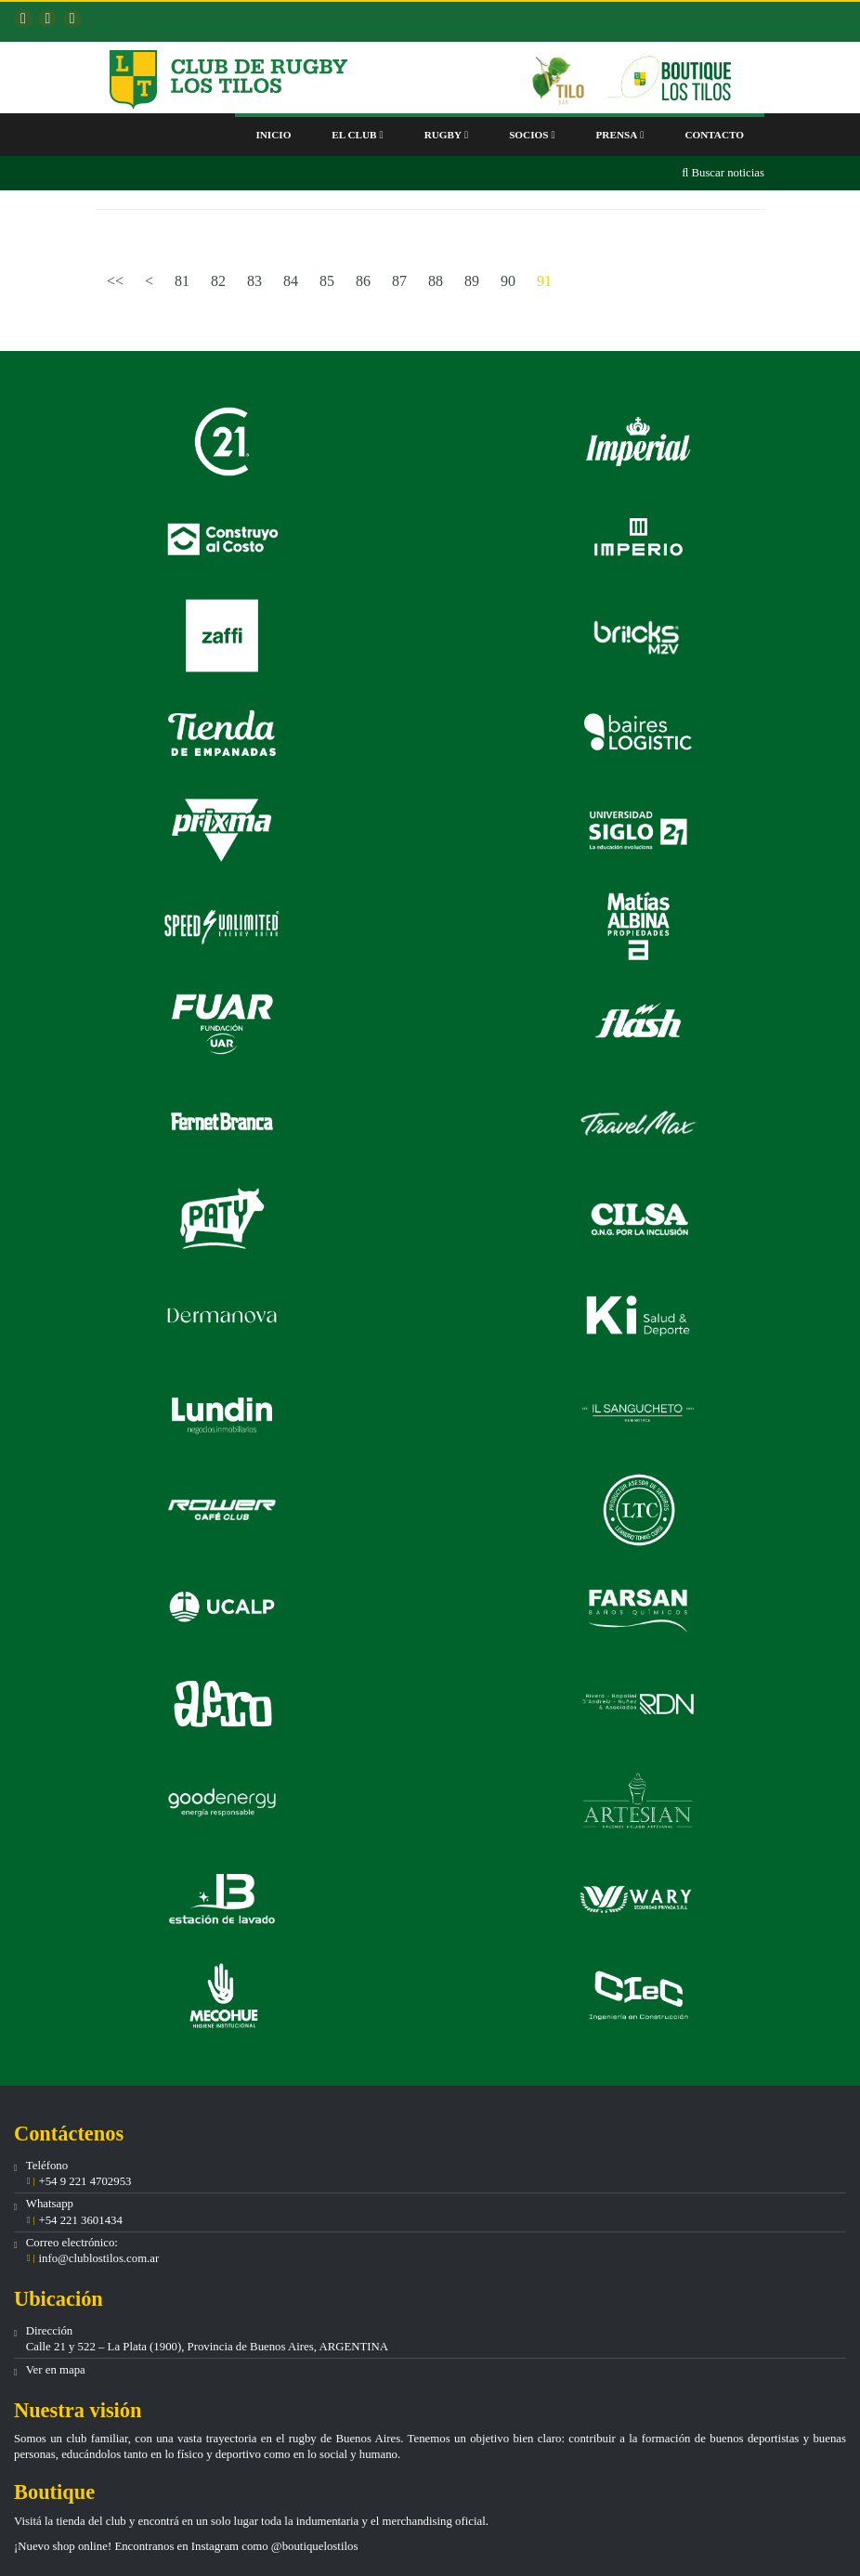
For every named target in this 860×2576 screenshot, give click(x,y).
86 (363, 281)
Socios (531, 134)
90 (508, 281)
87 (399, 281)
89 (471, 281)
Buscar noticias (723, 172)
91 (544, 281)
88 (435, 281)
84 (290, 281)
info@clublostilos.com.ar (98, 2258)
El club (357, 134)
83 (254, 281)
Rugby (446, 134)
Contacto (714, 134)
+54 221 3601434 (79, 2220)
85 (326, 281)
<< (115, 281)
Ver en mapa (55, 2369)
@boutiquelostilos (314, 2546)
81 (182, 281)
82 (218, 281)
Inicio (273, 134)
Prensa (620, 134)
